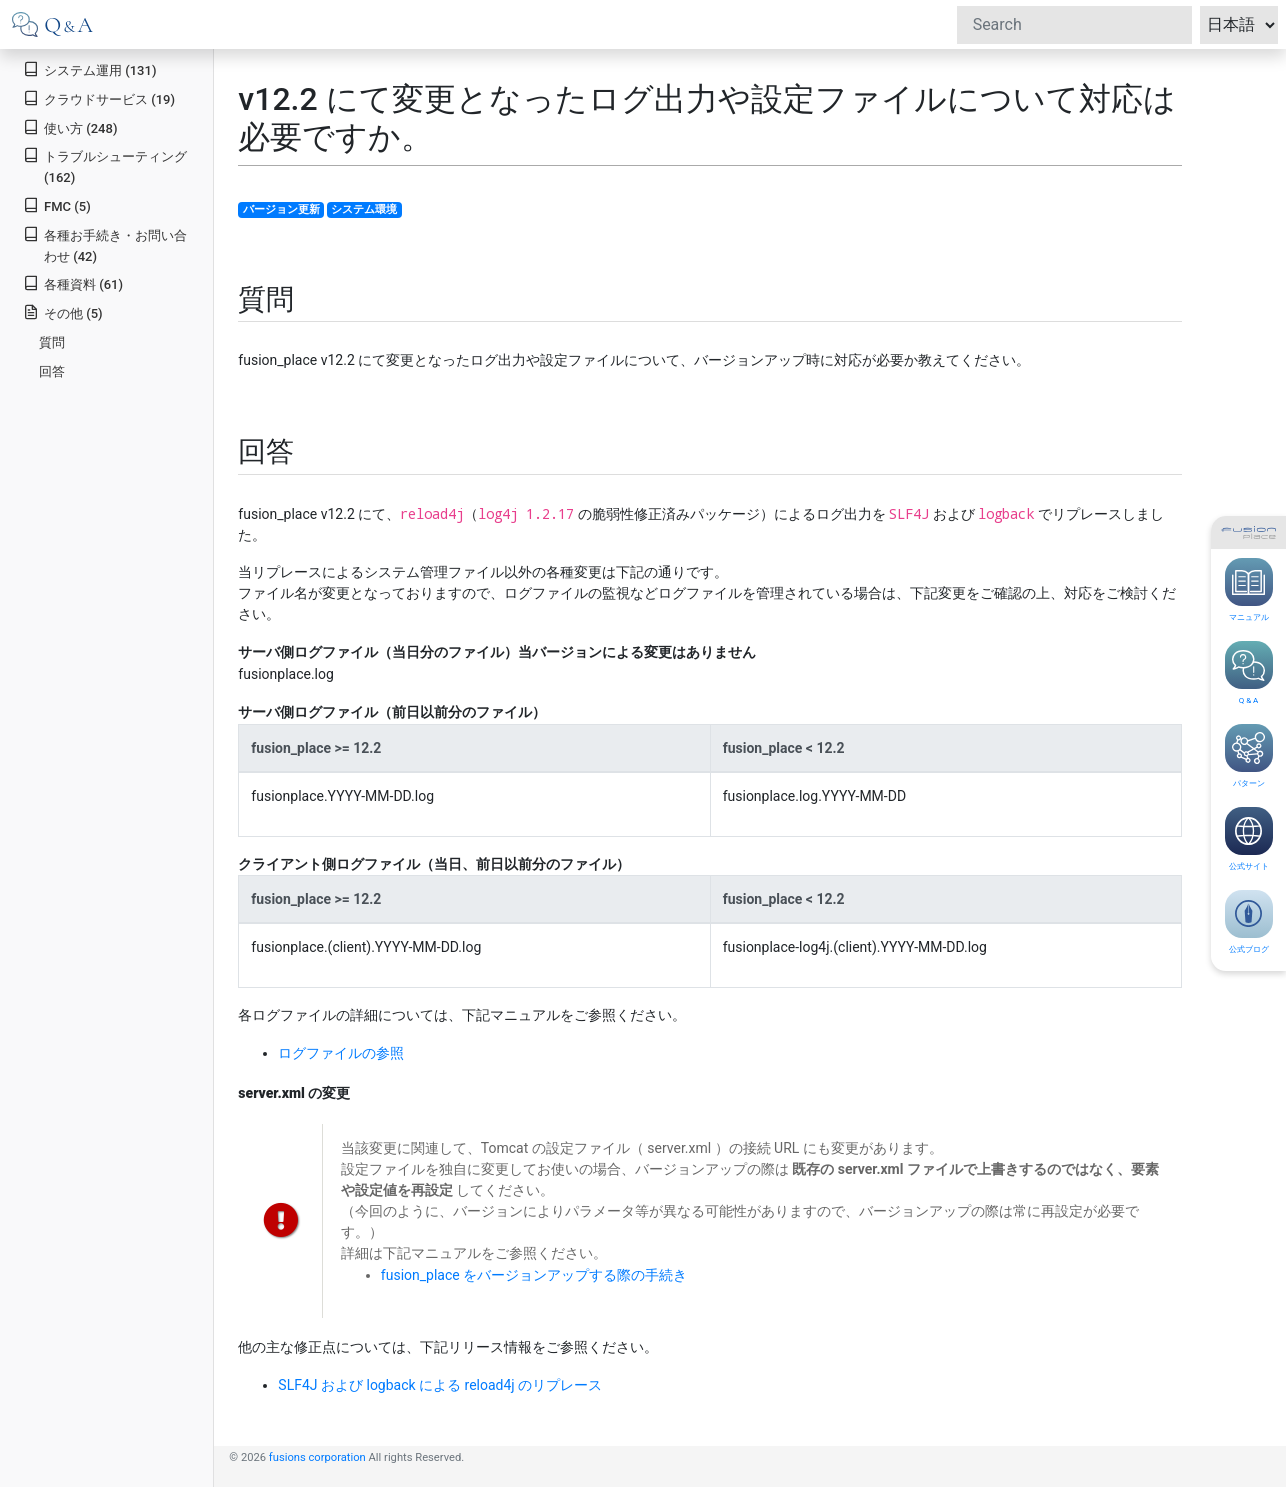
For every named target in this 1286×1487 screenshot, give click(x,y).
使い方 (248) (70, 127)
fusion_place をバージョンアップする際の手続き (534, 1275)
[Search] (1074, 25)
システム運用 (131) (89, 69)
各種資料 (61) (73, 283)
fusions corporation (317, 1457)
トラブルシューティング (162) (105, 166)
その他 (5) (62, 312)
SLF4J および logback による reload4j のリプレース (440, 1385)
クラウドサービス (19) (99, 98)
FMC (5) (57, 205)
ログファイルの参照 (341, 1053)
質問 (52, 342)
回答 (52, 371)
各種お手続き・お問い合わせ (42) (105, 245)
